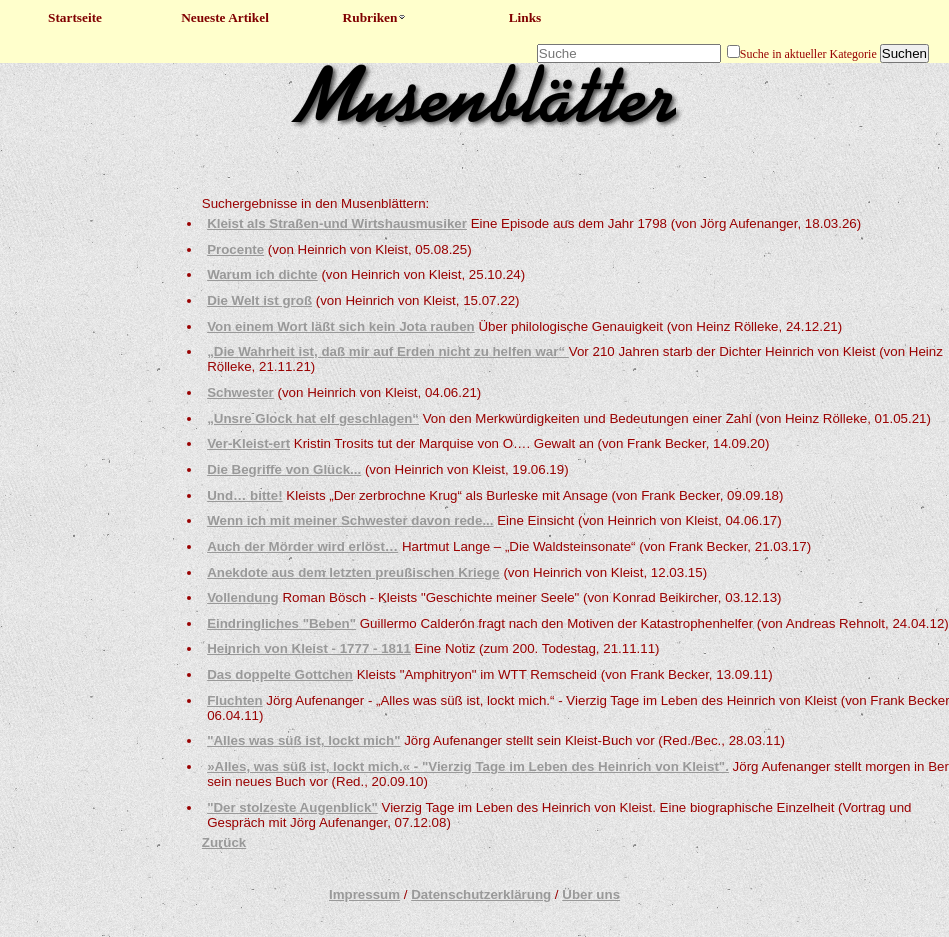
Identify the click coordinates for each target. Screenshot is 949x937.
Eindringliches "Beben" (281, 623)
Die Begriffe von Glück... (284, 469)
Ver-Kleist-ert (248, 443)
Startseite (75, 17)
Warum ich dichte (262, 274)
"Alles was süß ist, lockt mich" (303, 740)
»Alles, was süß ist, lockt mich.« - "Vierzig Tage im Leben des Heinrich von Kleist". (468, 766)
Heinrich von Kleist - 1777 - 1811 (309, 648)
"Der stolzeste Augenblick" (292, 807)
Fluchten (235, 700)
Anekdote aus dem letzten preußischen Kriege (353, 572)
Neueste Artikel (225, 17)
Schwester (240, 392)
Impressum (364, 894)
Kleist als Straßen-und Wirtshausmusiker (337, 223)
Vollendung (243, 597)
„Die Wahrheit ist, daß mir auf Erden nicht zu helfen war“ (388, 351)
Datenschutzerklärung (481, 894)
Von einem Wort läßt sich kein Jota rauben (341, 326)
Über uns (591, 894)
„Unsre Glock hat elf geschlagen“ (313, 418)
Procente (235, 249)
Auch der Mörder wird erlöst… (302, 546)
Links (525, 17)
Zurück (224, 842)
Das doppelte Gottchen (280, 674)
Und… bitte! (245, 495)
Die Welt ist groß (259, 300)
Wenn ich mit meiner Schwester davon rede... (350, 520)
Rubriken (375, 17)
